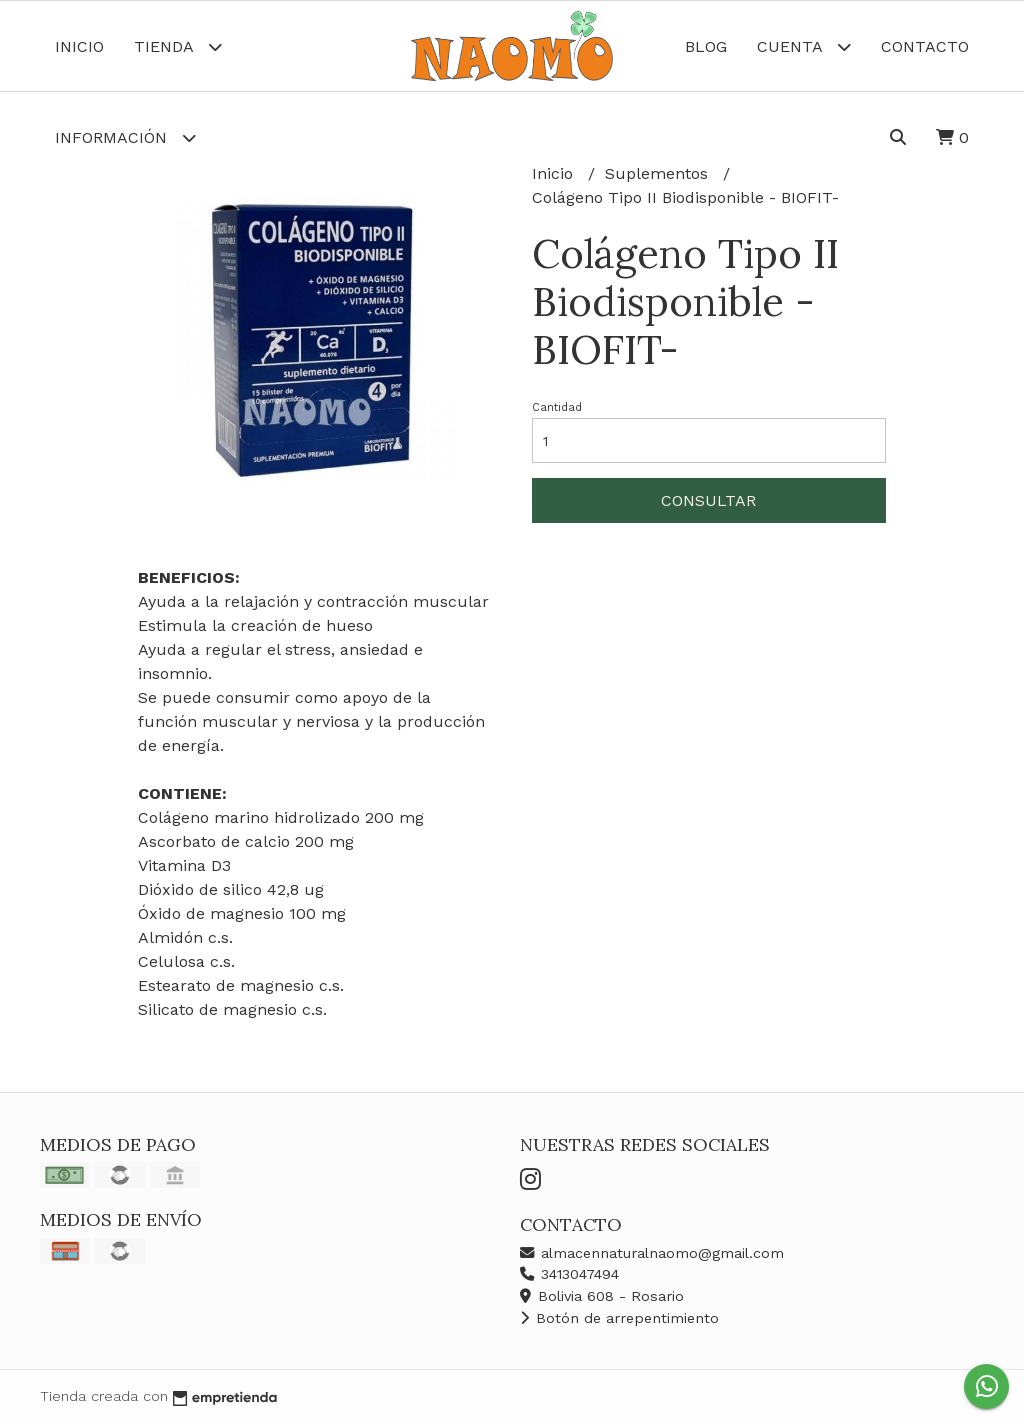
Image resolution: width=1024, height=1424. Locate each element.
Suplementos (659, 173)
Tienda (178, 46)
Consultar (708, 500)
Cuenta (804, 46)
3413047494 (569, 1274)
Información (125, 137)
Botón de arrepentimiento (619, 1318)
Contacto (925, 46)
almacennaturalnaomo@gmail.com (652, 1253)
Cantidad (557, 407)
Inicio (79, 46)
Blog (706, 46)
